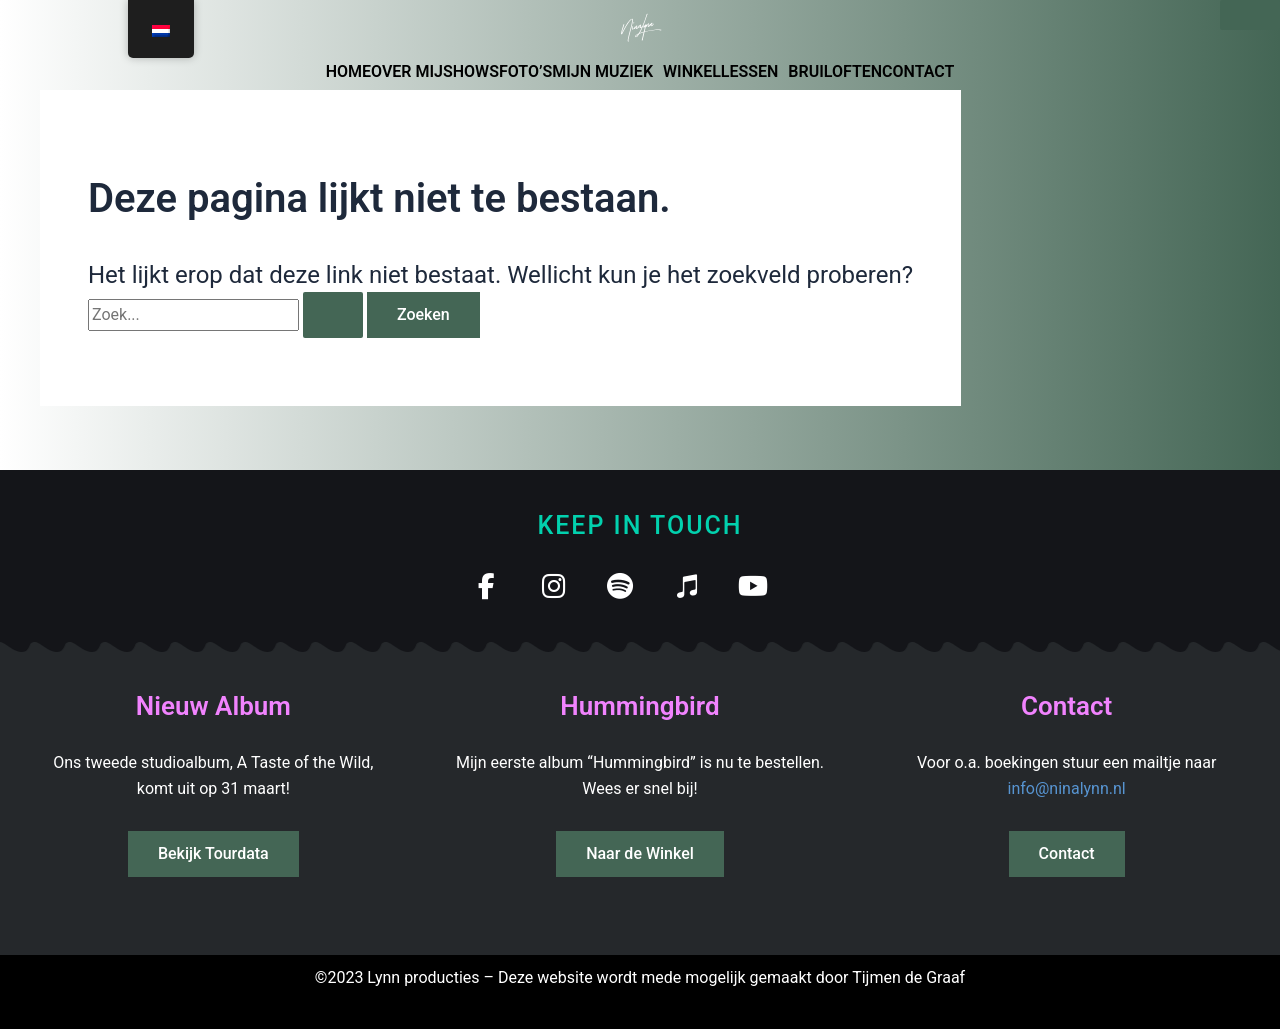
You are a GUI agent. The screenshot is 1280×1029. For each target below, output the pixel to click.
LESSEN (750, 72)
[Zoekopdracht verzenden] (333, 315)
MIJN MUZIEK (602, 72)
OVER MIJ (407, 72)
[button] (607, 72)
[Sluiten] (1250, 15)
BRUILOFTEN (835, 72)
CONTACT (918, 72)
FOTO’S (525, 72)
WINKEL (692, 72)
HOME (348, 72)
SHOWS (471, 72)
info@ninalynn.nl (1067, 788)
